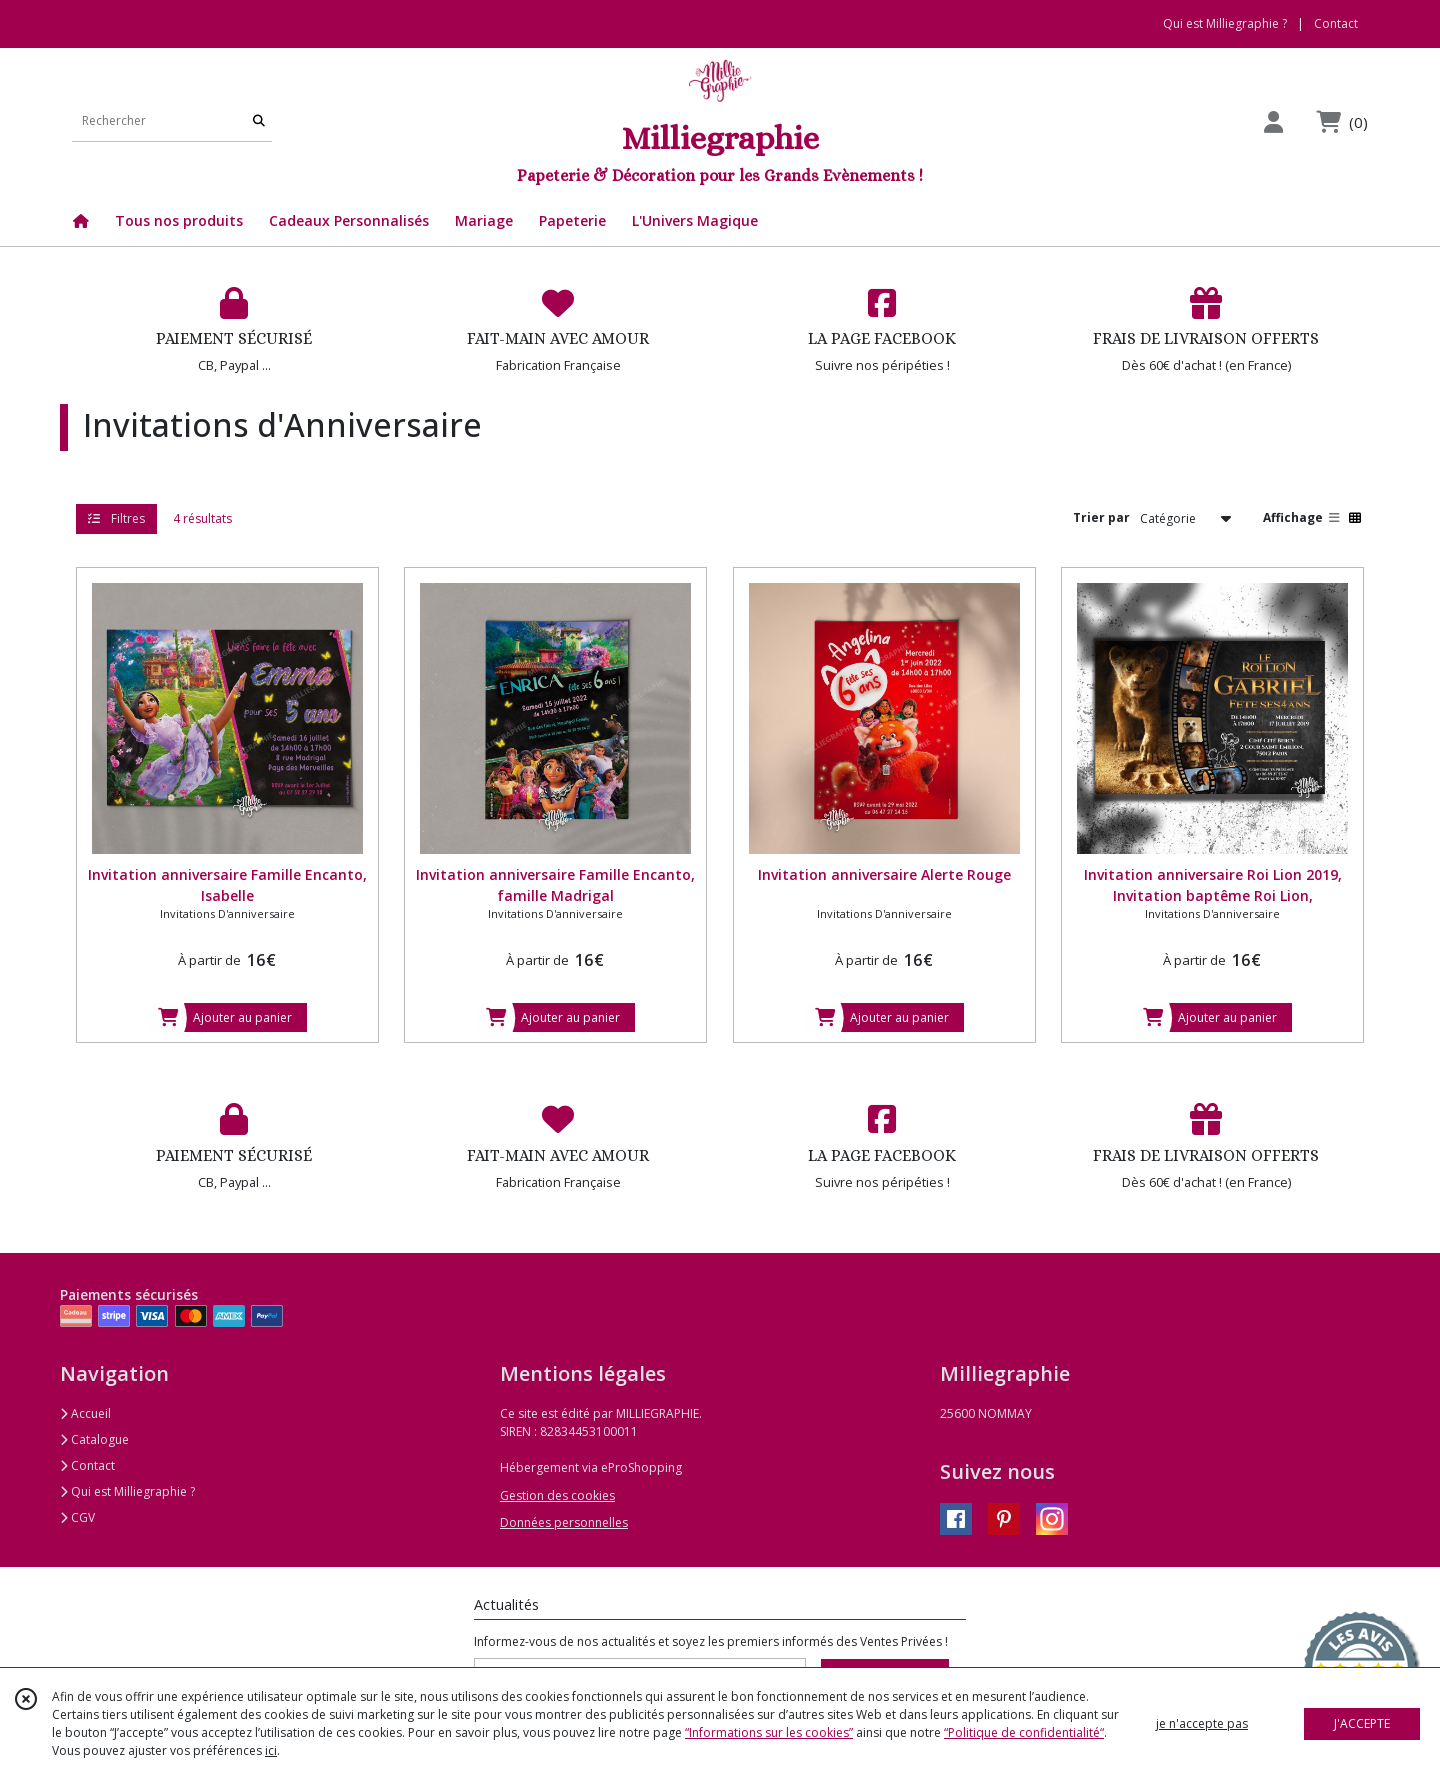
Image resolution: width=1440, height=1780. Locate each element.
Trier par (1101, 517)
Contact (1336, 23)
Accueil (85, 1413)
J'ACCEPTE (1362, 1723)
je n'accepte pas (1202, 1723)
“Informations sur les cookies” (769, 1732)
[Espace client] (1273, 121)
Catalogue (94, 1439)
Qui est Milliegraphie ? (127, 1491)
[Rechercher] (259, 121)
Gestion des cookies (557, 1495)
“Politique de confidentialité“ (1024, 1732)
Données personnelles (564, 1522)
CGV (77, 1517)
